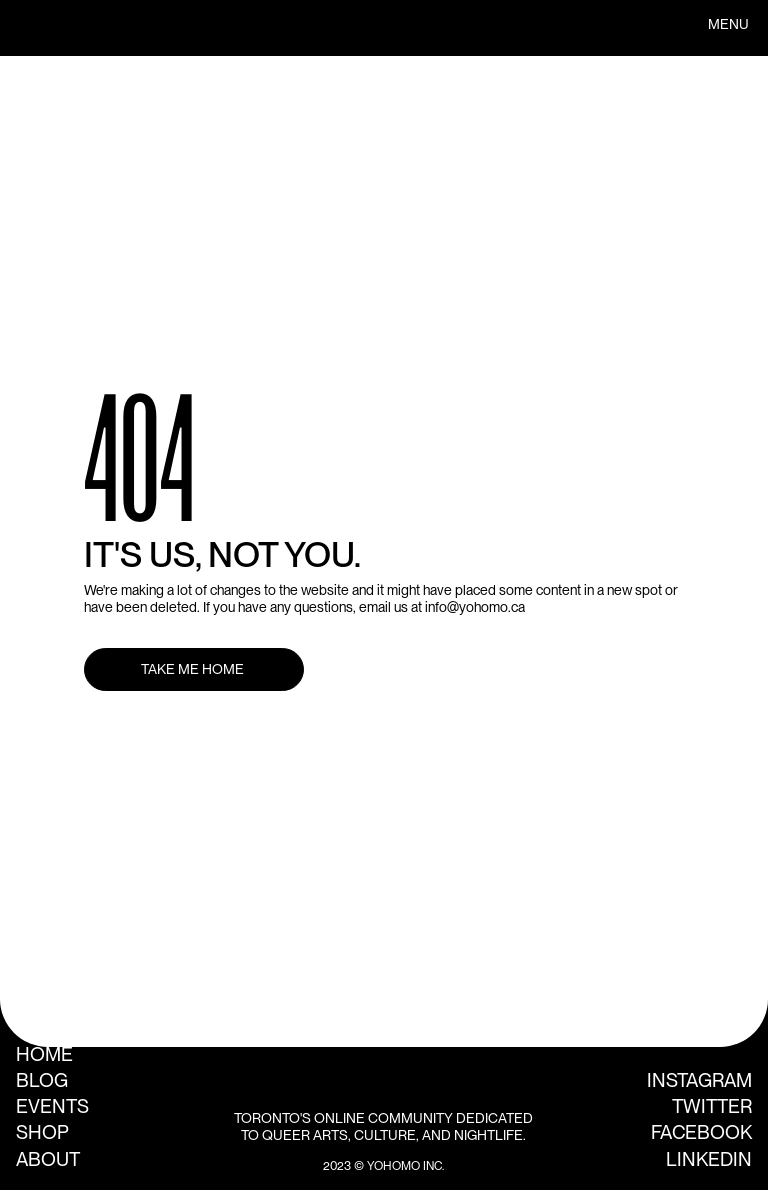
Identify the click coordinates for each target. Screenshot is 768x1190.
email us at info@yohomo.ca (442, 607)
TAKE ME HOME (194, 669)
